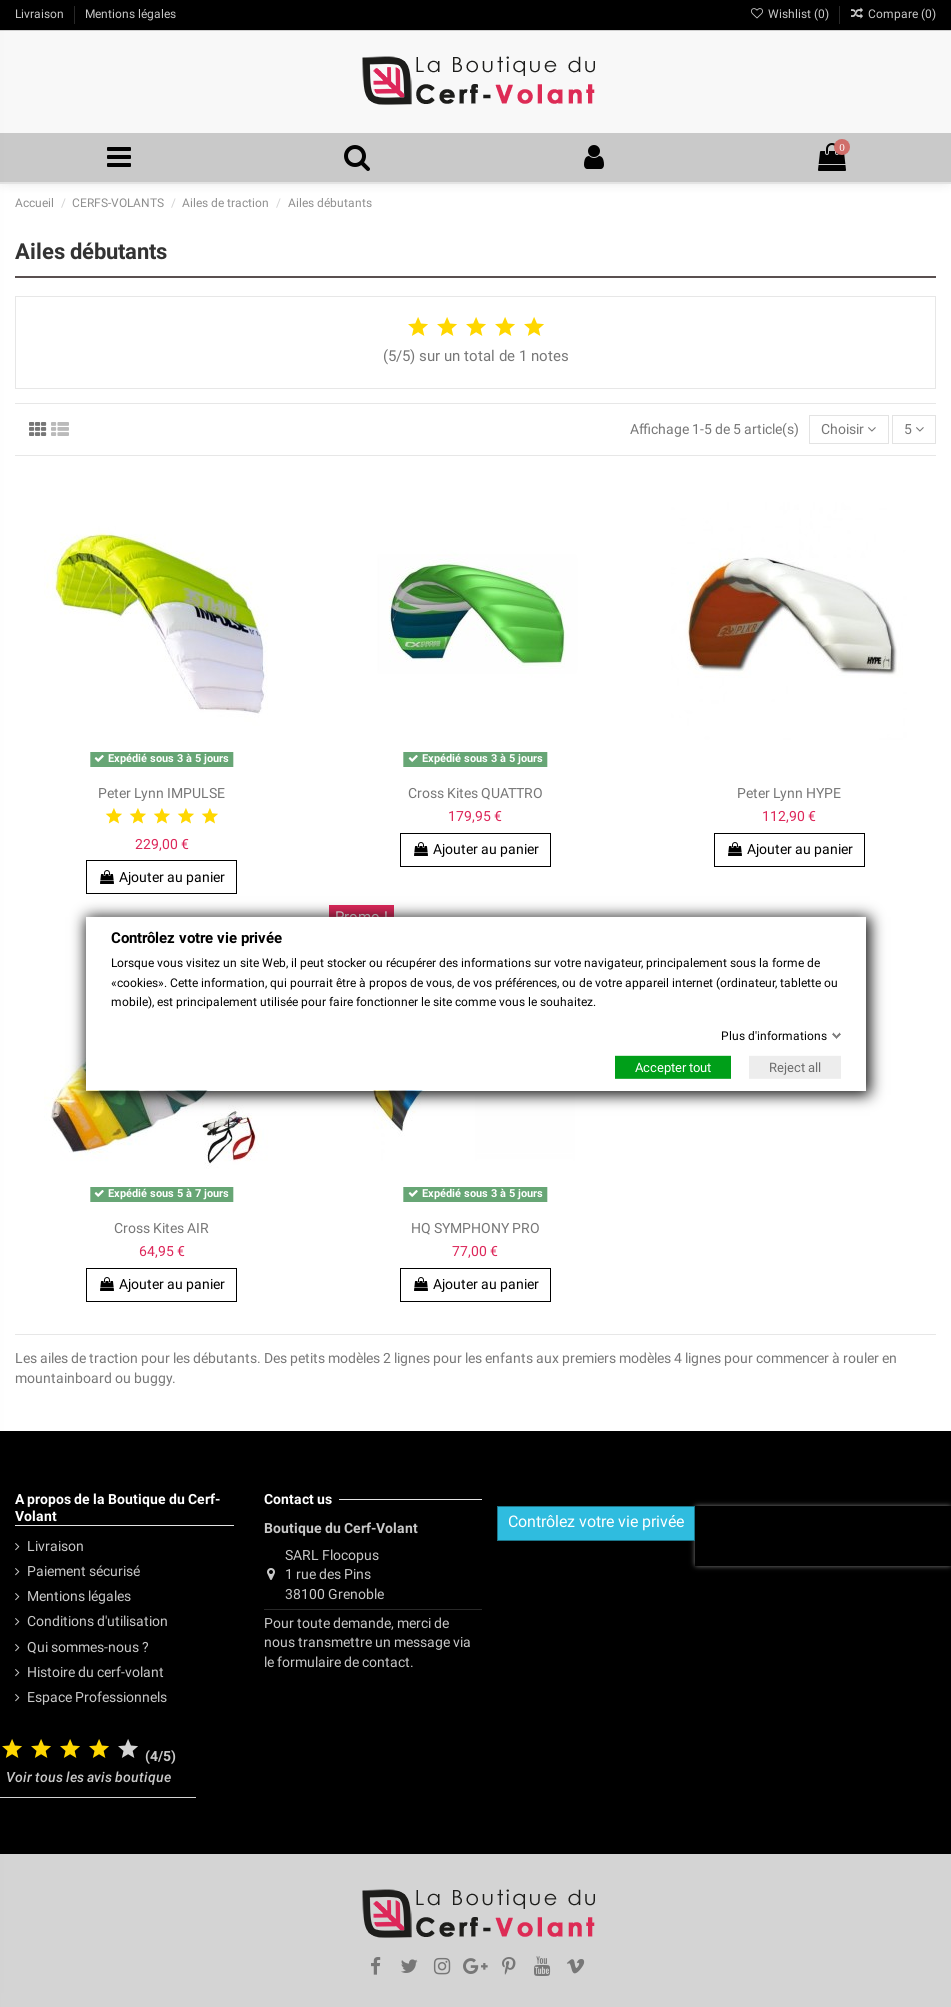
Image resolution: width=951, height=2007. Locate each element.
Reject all (795, 1067)
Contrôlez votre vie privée (596, 1521)
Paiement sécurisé (83, 1571)
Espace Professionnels (97, 1697)
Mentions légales (79, 1596)
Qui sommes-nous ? (88, 1647)
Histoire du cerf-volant (95, 1672)
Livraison (55, 1546)
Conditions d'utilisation (97, 1621)
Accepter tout (673, 1067)
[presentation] (823, 1536)
